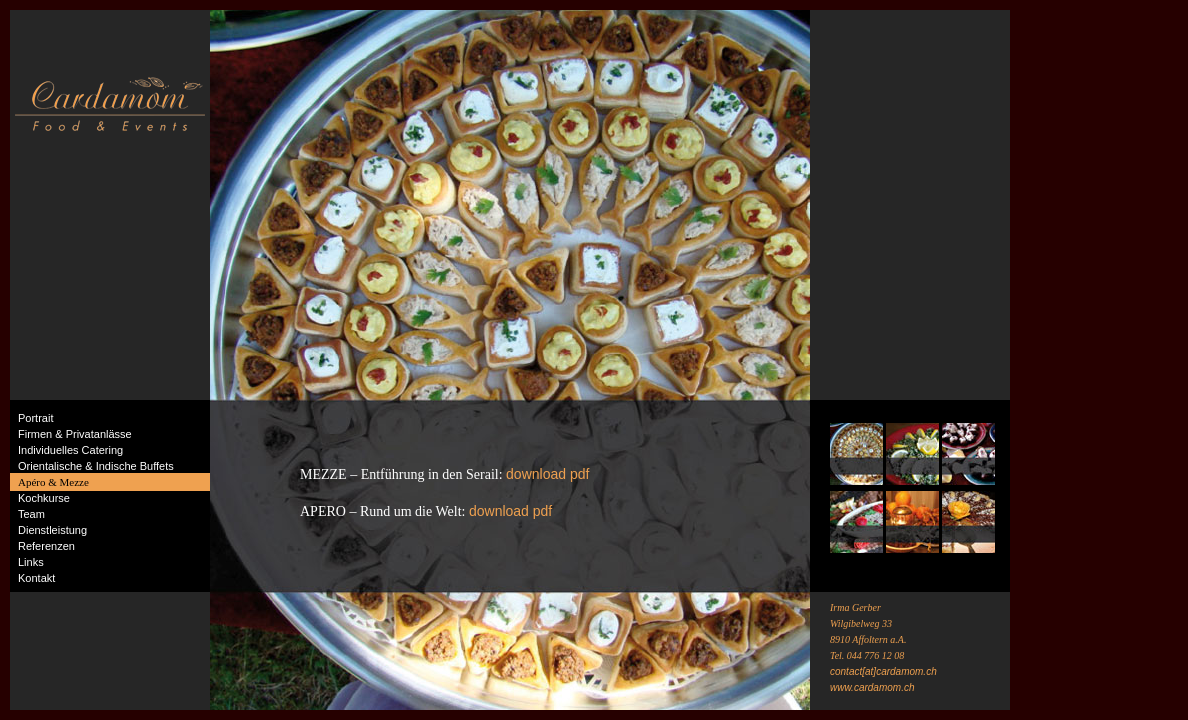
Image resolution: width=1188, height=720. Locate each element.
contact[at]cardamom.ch (883, 671)
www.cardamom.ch (872, 687)
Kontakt (36, 578)
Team (31, 514)
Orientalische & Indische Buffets (96, 466)
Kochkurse (44, 498)
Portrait (35, 418)
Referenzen (46, 546)
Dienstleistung (52, 530)
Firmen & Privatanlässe (75, 434)
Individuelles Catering (70, 450)
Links (31, 562)
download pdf (547, 474)
